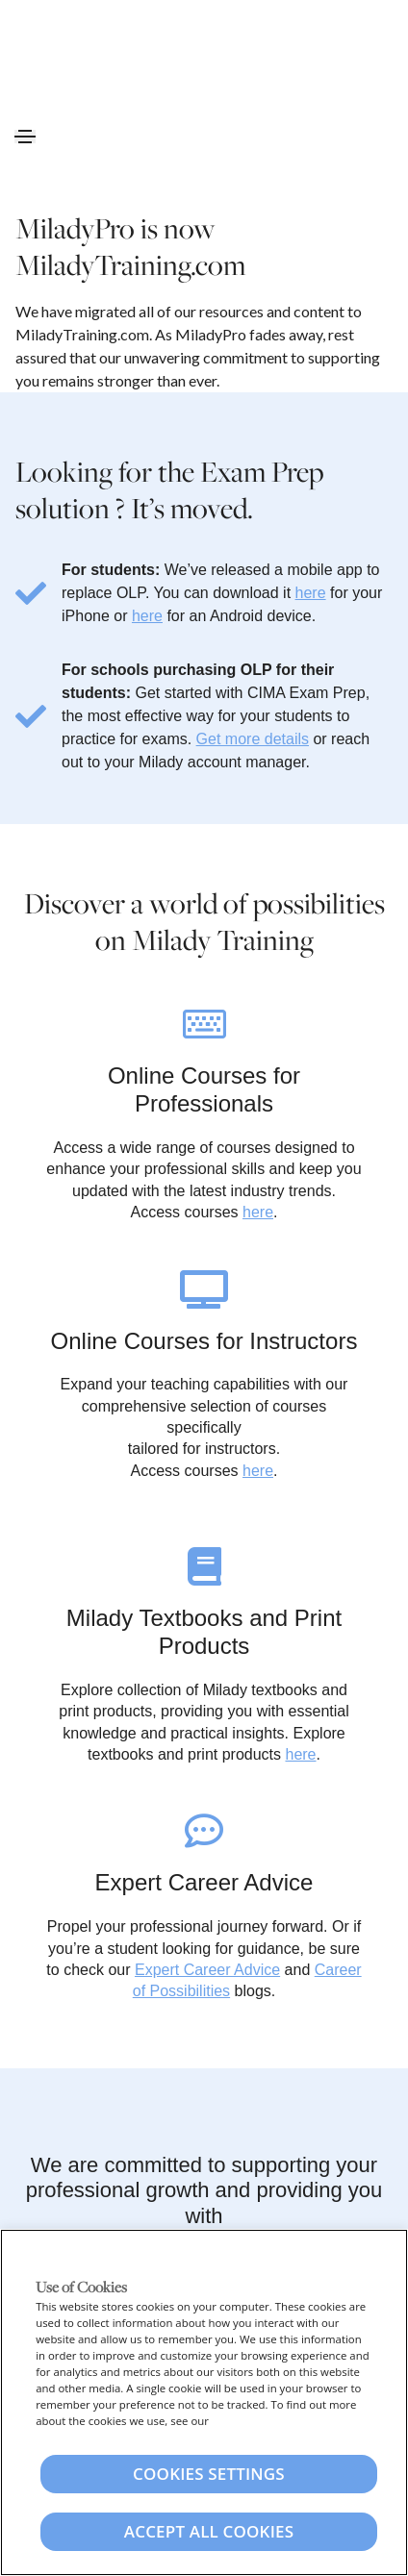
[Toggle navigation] (25, 136)
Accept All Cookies (208, 2531)
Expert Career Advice (207, 1970)
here (310, 593)
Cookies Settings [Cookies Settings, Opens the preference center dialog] (209, 2474)
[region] (204, 2402)
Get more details (252, 739)
